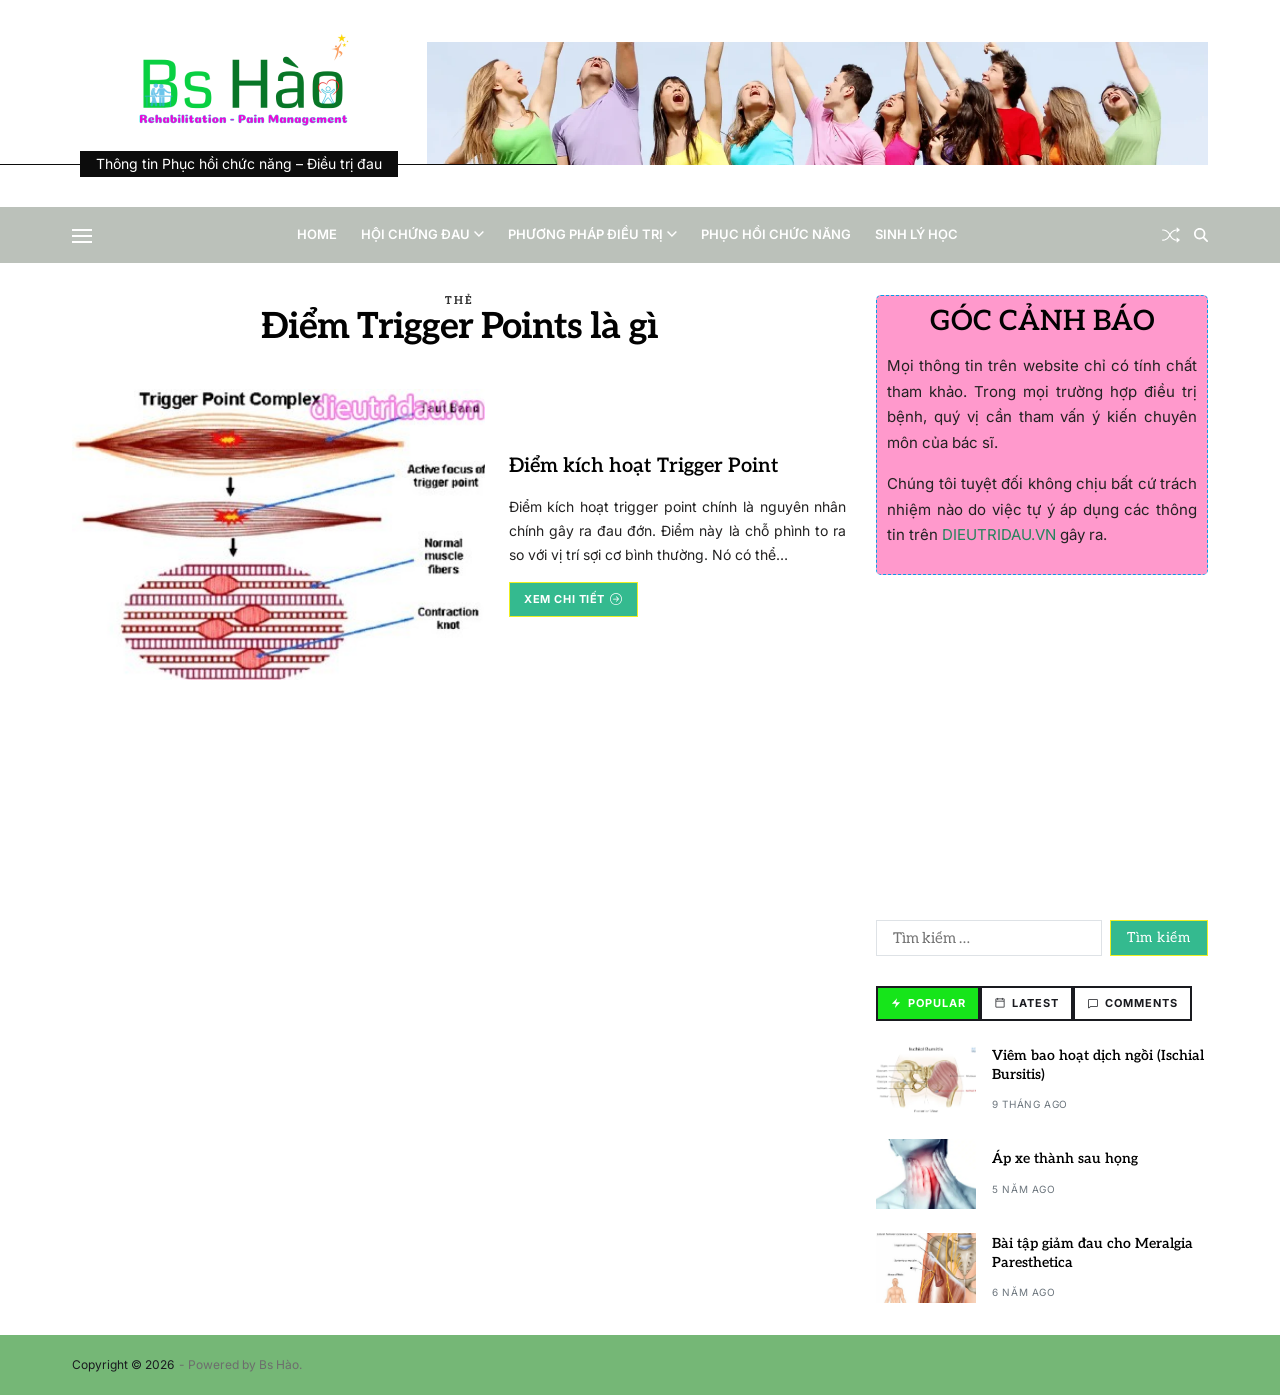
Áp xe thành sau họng (1065, 1158)
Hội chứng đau (422, 234)
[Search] (1201, 235)
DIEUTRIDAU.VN (999, 534)
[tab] (928, 1003)
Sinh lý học (916, 234)
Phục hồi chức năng (776, 234)
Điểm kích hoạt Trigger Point (644, 466)
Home (317, 234)
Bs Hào (279, 1364)
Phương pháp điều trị (592, 234)
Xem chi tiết (573, 599)
